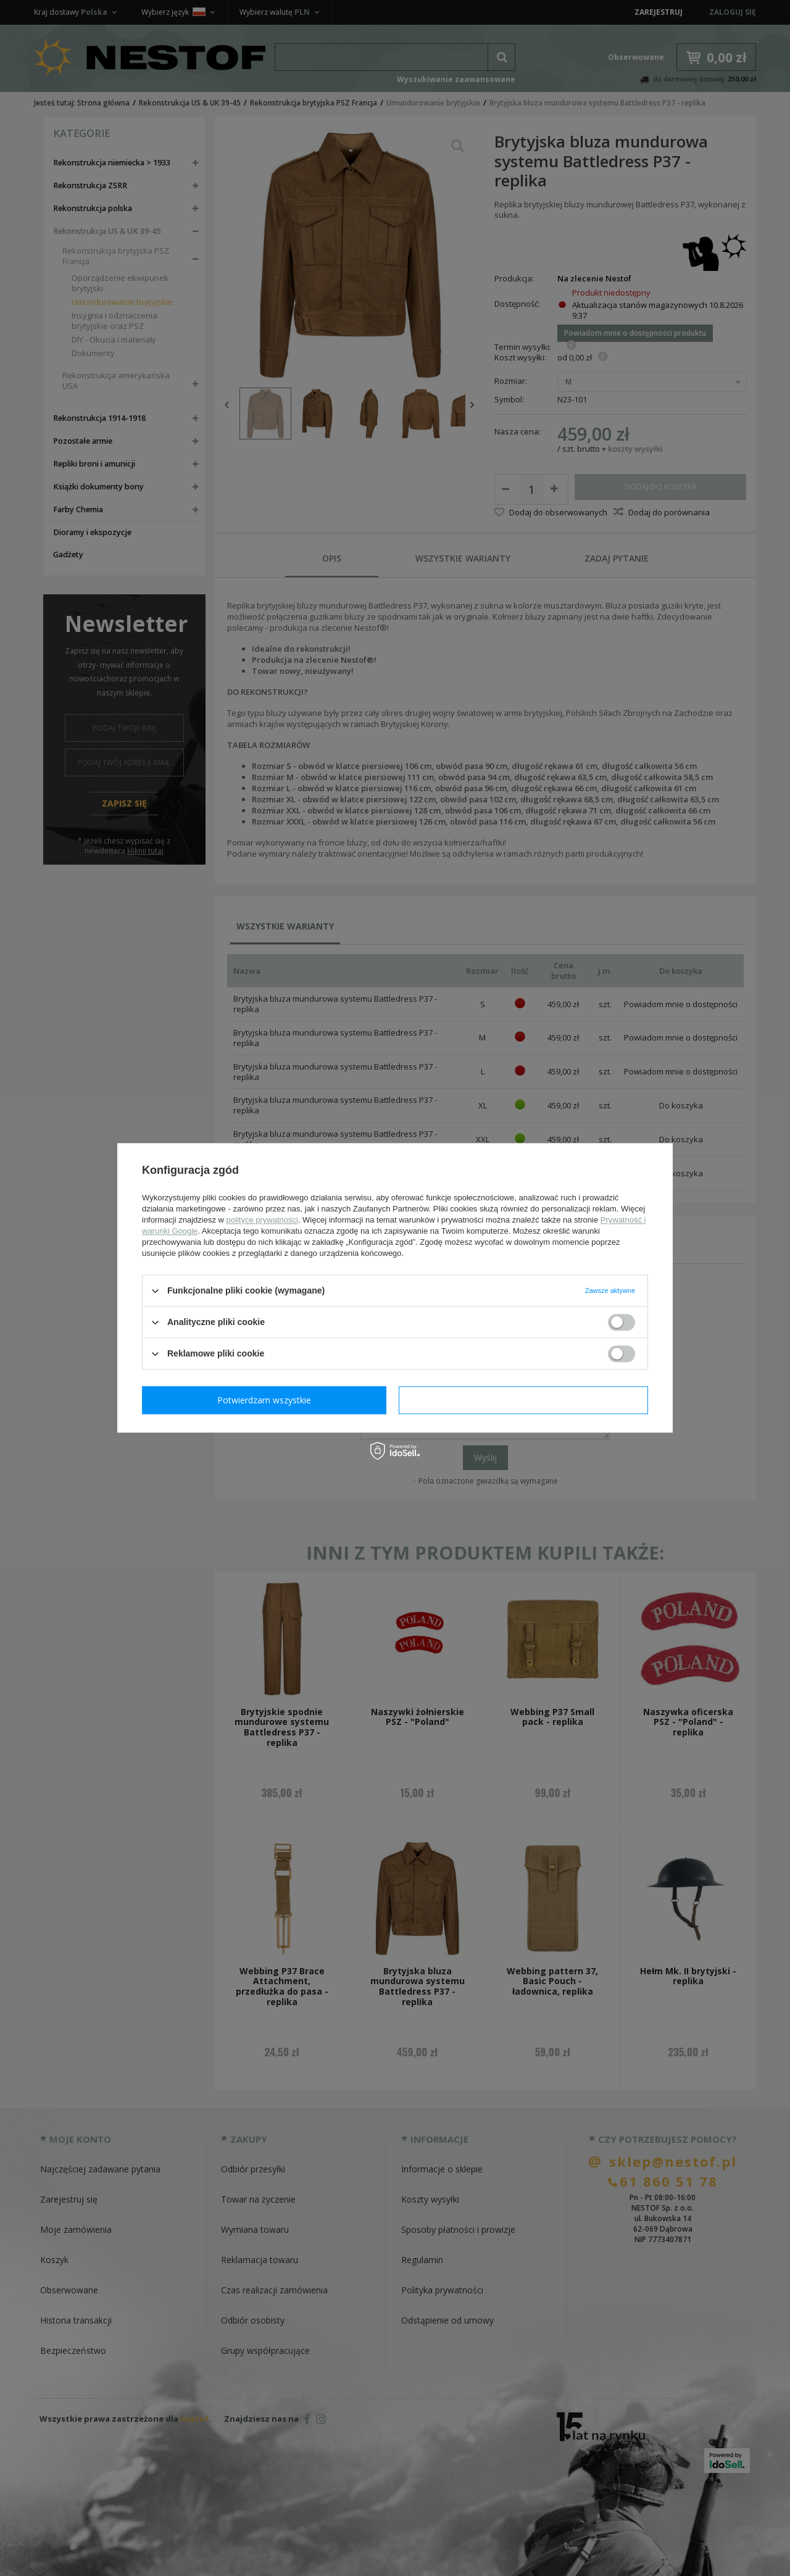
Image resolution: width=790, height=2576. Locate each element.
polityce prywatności (262, 1219)
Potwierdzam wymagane (267, 1400)
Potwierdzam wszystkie (526, 1400)
